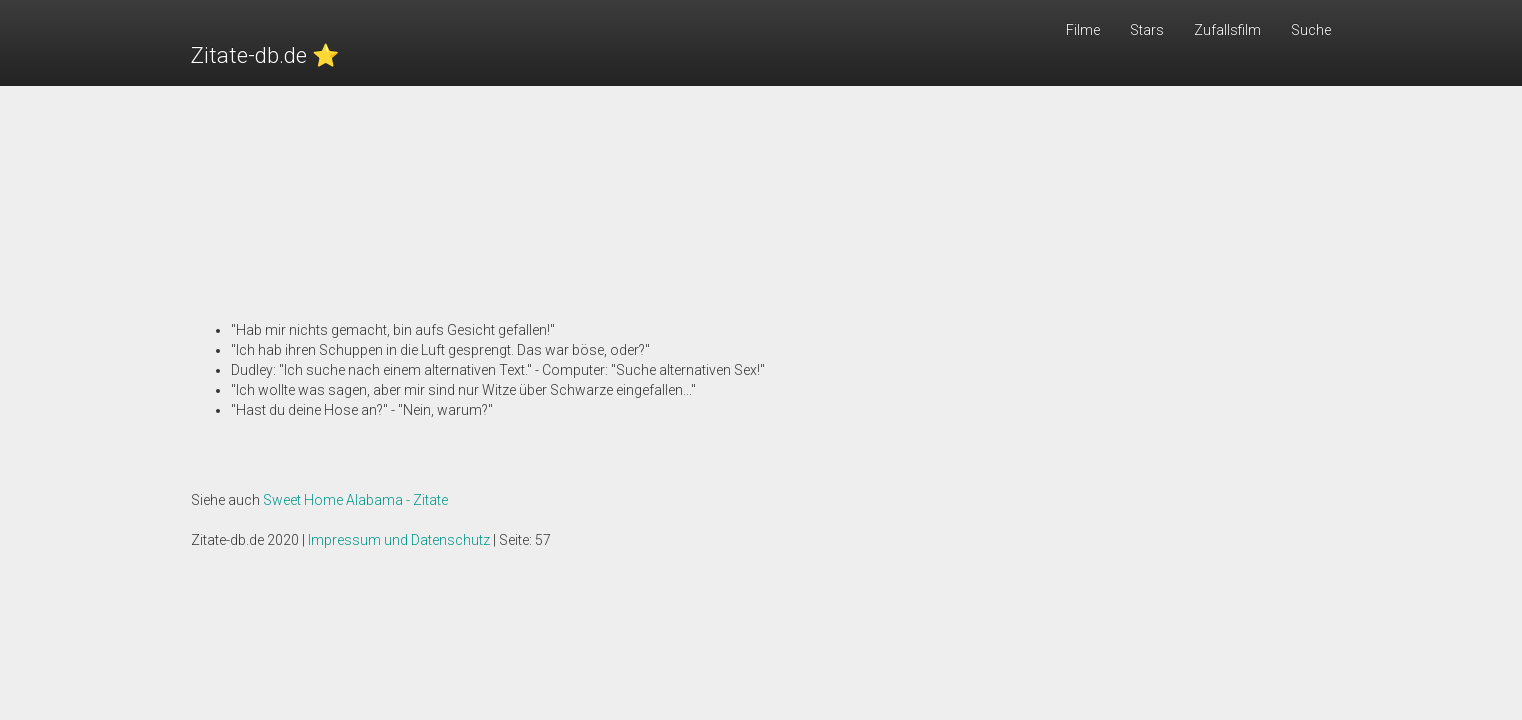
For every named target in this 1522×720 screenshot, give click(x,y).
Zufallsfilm (1227, 30)
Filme (1083, 30)
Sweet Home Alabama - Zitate (355, 500)
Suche (1311, 30)
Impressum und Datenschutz (399, 540)
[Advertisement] (761, 180)
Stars (1147, 30)
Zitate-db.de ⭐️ (265, 55)
